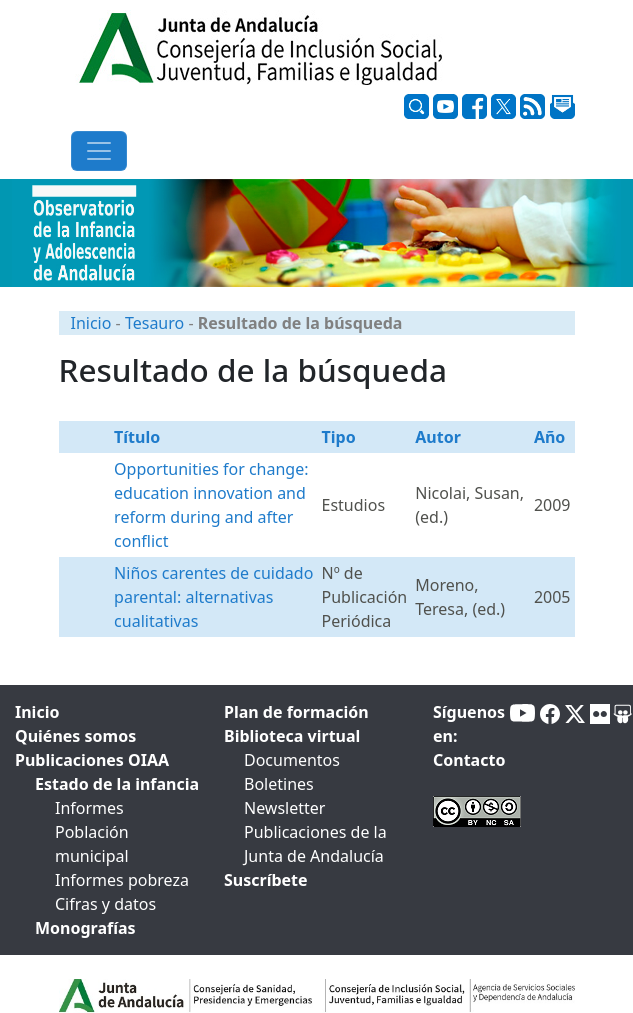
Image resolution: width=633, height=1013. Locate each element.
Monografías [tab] (85, 928)
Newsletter (284, 808)
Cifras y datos (105, 904)
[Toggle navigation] (99, 151)
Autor (438, 437)
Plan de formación (296, 712)
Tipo (339, 437)
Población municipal (92, 844)
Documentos (292, 760)
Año (549, 437)
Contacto (469, 760)
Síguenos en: (469, 724)
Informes (89, 808)
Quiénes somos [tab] (75, 736)
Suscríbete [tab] (266, 880)
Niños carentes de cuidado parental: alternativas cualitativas (213, 597)
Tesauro (154, 323)
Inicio (91, 323)
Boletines (279, 784)
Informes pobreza (122, 880)
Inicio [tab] (37, 712)
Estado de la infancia (117, 784)
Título (137, 437)
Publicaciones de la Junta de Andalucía (315, 844)
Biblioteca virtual (292, 736)
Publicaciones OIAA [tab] (92, 760)
